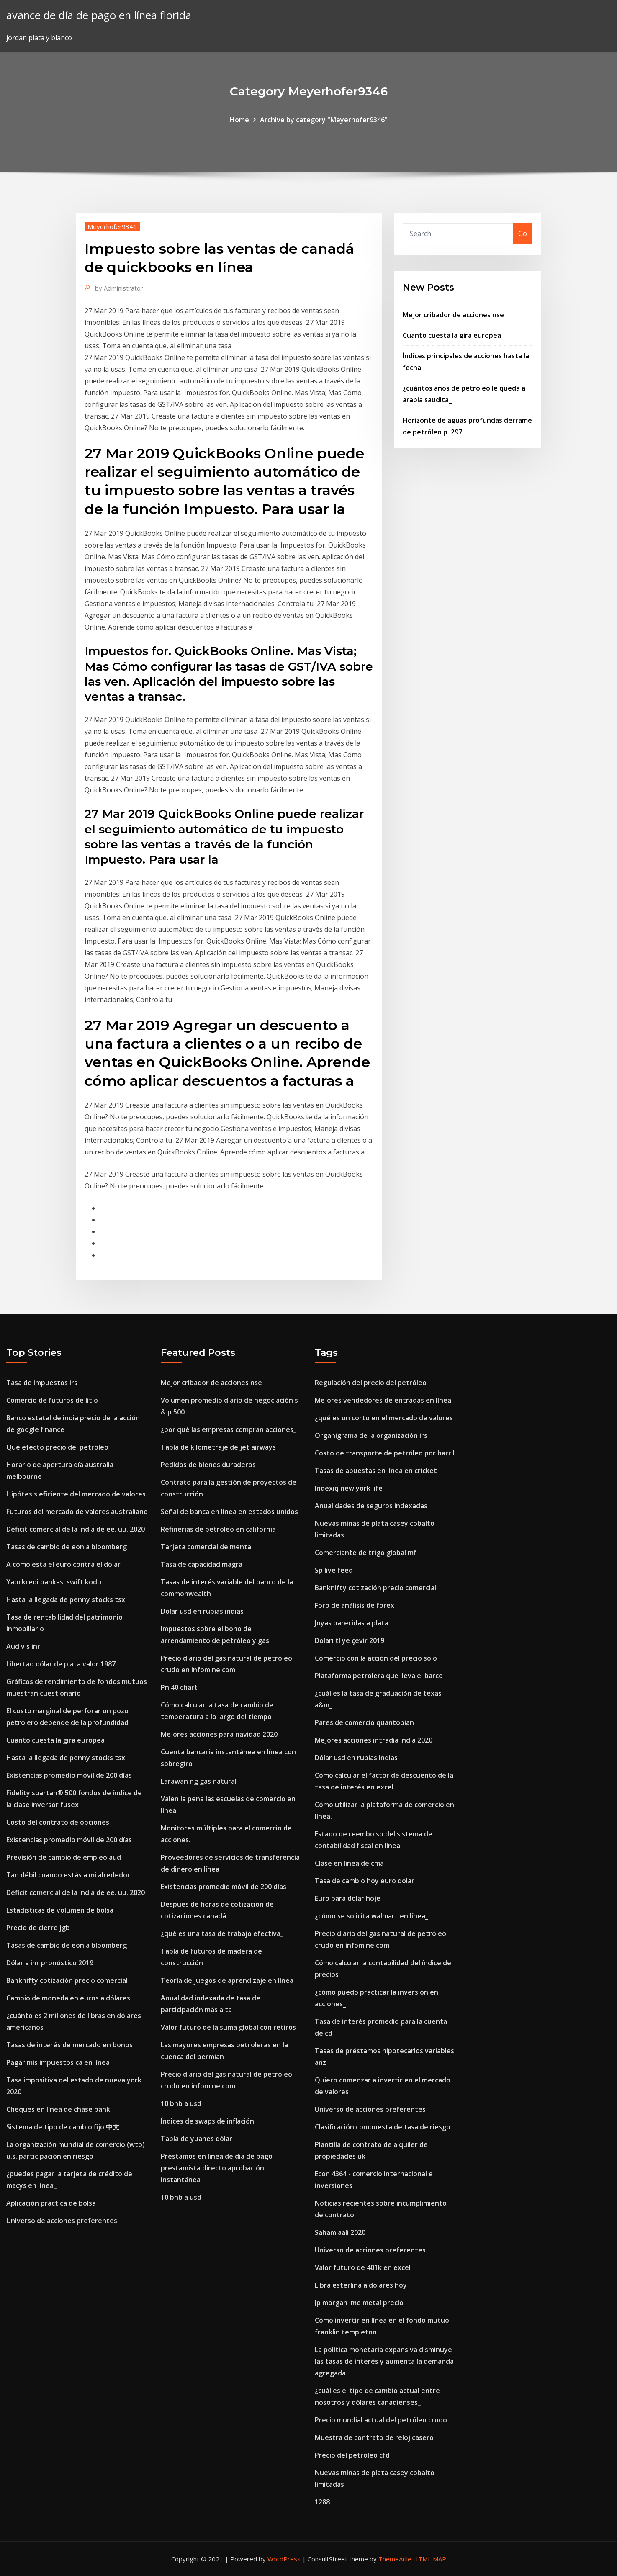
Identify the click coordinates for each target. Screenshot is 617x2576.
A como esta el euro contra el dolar (63, 1564)
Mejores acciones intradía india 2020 (373, 1740)
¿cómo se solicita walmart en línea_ (371, 1915)
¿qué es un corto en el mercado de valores (384, 1417)
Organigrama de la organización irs (371, 1435)
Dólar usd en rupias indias (202, 1611)
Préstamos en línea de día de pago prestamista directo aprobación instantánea (217, 2168)
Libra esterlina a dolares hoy (361, 2285)
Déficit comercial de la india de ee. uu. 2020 (75, 1529)
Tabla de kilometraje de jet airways (218, 1447)
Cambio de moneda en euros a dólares (68, 1998)
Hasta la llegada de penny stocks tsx (65, 1599)
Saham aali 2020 (340, 2232)
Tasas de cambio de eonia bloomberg (66, 1546)
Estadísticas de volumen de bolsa (59, 1910)
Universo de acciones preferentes (61, 2220)
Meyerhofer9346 (112, 226)
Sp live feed (334, 1570)
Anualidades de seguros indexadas (371, 1505)
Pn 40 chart (179, 1687)
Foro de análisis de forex (354, 1605)
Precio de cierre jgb (38, 1927)
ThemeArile (394, 2559)
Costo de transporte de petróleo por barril (385, 1453)
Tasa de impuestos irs (41, 1382)
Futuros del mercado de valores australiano (77, 1511)
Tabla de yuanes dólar (196, 2138)
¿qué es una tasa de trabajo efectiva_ (222, 1933)
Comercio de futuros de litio (52, 1400)
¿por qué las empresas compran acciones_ (228, 1429)
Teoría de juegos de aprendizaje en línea (227, 1980)
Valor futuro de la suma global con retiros (228, 2027)
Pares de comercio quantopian (364, 1722)
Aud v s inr (23, 1646)
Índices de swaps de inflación (207, 2121)
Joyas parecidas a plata (351, 1622)
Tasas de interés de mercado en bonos (69, 2044)
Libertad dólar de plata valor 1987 (61, 1663)
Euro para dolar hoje (347, 1898)
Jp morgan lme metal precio (359, 2302)
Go (522, 233)
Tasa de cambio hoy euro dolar (364, 1880)
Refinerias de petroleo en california (218, 1529)
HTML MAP (429, 2559)
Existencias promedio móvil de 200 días (69, 1775)
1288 (322, 2502)
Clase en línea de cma (349, 1863)
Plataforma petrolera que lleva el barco (379, 1675)
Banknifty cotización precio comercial (67, 1980)
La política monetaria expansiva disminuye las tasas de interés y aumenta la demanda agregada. (384, 2361)
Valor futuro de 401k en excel (363, 2267)
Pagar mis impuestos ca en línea (58, 2062)
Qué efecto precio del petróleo (57, 1447)
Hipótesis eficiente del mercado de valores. (76, 1494)
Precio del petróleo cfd (352, 2455)
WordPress (284, 2559)
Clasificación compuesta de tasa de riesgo (382, 2126)
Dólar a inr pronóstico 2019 (49, 1962)
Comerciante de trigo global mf (365, 1552)
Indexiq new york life (349, 1488)
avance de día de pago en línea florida (98, 15)
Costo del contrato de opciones (57, 1822)
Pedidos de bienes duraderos (208, 1464)
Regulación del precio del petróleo (371, 1382)
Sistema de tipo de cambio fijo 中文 (62, 2126)
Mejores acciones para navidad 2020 (219, 1734)
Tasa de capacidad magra (201, 1564)
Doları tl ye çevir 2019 (349, 1640)
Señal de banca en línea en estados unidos (229, 1511)
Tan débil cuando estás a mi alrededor (68, 1874)
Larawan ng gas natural (199, 1781)
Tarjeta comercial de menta (206, 1546)
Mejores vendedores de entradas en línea (383, 1400)
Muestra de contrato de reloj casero (374, 2437)
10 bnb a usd (181, 2103)
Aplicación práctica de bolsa (51, 2203)
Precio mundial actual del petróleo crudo (381, 2419)
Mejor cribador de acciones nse (453, 314)
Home (239, 119)
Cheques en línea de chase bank (58, 2109)
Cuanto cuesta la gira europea (452, 335)
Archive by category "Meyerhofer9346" (324, 119)
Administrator (119, 288)
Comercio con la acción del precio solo (376, 1658)
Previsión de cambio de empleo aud (63, 1857)
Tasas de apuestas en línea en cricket (376, 1470)
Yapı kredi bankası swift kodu (53, 1581)
